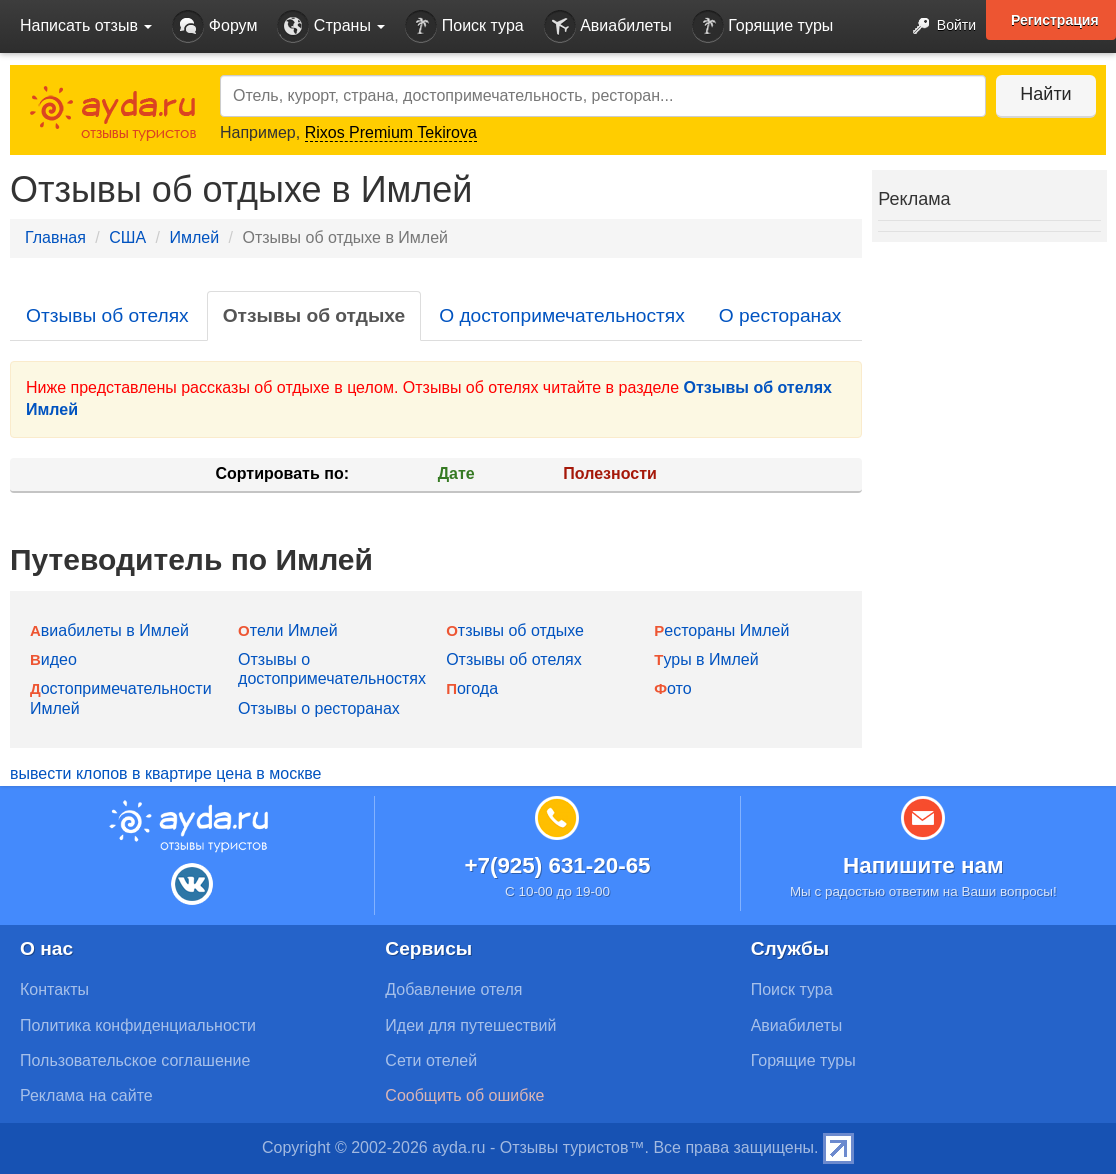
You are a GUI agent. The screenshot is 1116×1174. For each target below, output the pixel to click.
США (127, 237)
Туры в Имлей (706, 659)
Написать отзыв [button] (86, 25)
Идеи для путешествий (470, 1025)
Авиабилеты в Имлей (109, 630)
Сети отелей (431, 1060)
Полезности (609, 473)
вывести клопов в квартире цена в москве (165, 773)
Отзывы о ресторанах (319, 708)
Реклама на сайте (86, 1095)
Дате (456, 473)
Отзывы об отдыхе (314, 315)
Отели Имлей (288, 630)
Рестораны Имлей (721, 630)
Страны (331, 26)
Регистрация (1055, 20)
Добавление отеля (453, 989)
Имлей (194, 237)
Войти (938, 26)
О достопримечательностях (562, 315)
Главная (55, 237)
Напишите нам (923, 865)
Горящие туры (763, 26)
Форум (214, 26)
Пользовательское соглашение (135, 1060)
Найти (1045, 94)
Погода (472, 688)
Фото (672, 688)
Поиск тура (464, 26)
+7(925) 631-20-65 (557, 865)
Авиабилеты (608, 26)
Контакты (54, 989)
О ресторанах (780, 315)
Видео (53, 659)
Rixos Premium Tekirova (391, 132)
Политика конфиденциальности (138, 1025)
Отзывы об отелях (107, 315)
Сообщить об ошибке (464, 1095)
